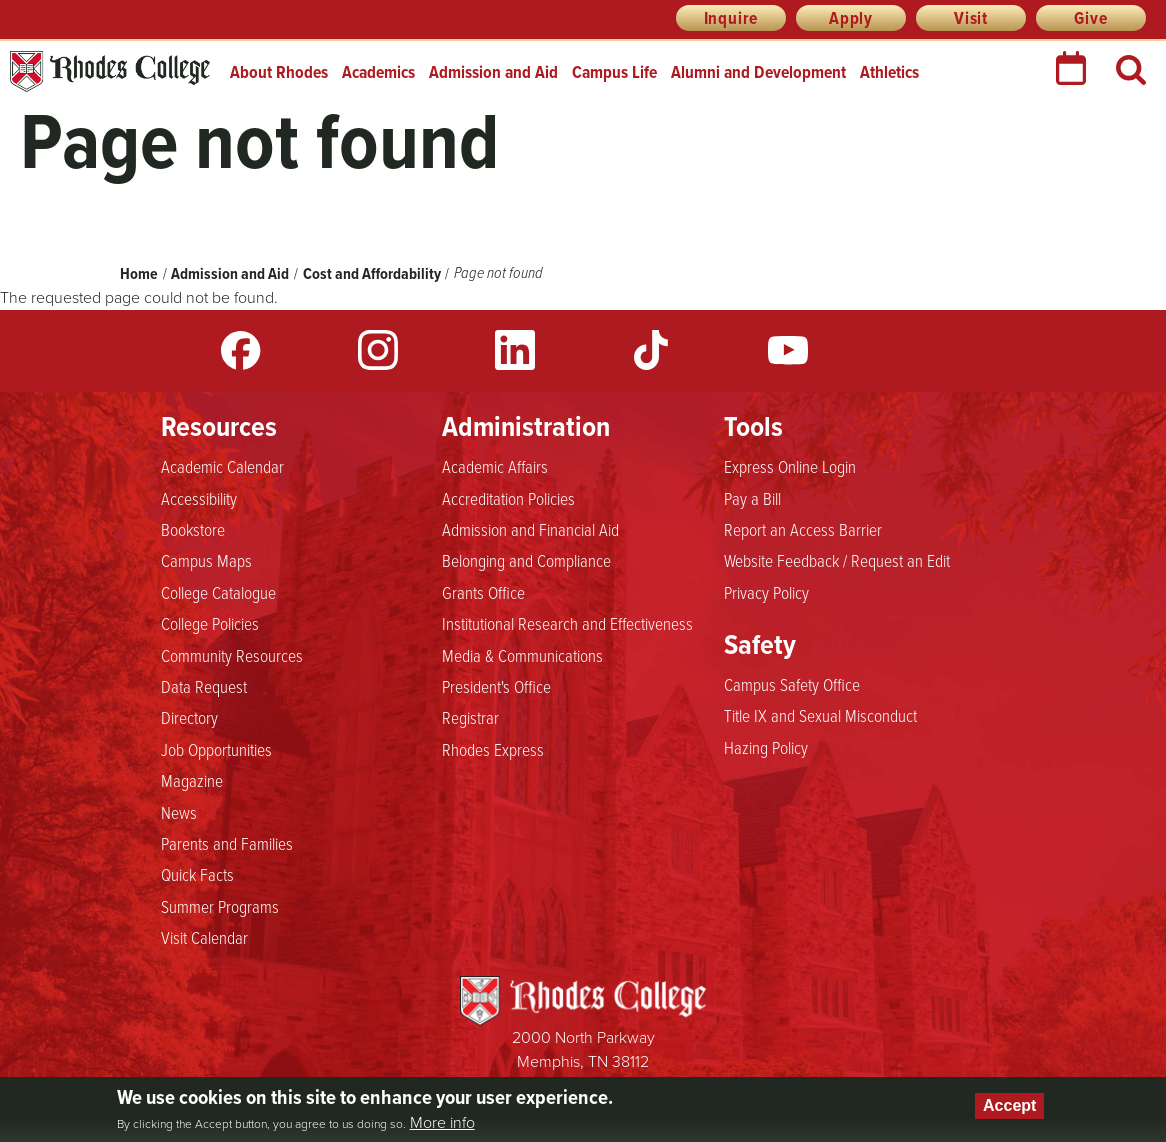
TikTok (651, 350)
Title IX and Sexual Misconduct (820, 715)
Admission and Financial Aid (530, 529)
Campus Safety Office (792, 684)
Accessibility (199, 498)
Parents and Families (227, 843)
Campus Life (614, 72)
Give (1090, 18)
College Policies (210, 623)
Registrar (470, 717)
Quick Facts (197, 874)
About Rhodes (279, 72)
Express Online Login (790, 466)
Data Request (204, 686)
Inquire (731, 18)
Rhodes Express (493, 749)
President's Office (496, 686)
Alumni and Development (758, 72)
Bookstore (193, 529)
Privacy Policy (766, 592)
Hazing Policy (766, 747)
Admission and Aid (493, 72)
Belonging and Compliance (526, 560)
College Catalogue (218, 592)
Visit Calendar (204, 937)
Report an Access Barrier (803, 529)
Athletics (889, 72)
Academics (378, 72)
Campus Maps (206, 560)
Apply (851, 18)
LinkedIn (515, 350)
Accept (1009, 1105)
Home (139, 273)
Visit (971, 18)
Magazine (192, 780)
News (179, 812)
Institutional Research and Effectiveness (567, 623)
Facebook (241, 350)
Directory (189, 717)
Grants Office (483, 592)
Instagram (378, 350)
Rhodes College (110, 71)
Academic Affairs (495, 466)
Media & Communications (522, 655)
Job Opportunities (216, 749)
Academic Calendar (222, 466)
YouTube (788, 350)
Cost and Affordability (373, 273)
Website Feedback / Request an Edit (837, 560)
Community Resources (232, 655)
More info (442, 1123)
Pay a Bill (752, 498)
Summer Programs (220, 906)
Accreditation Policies (508, 498)
